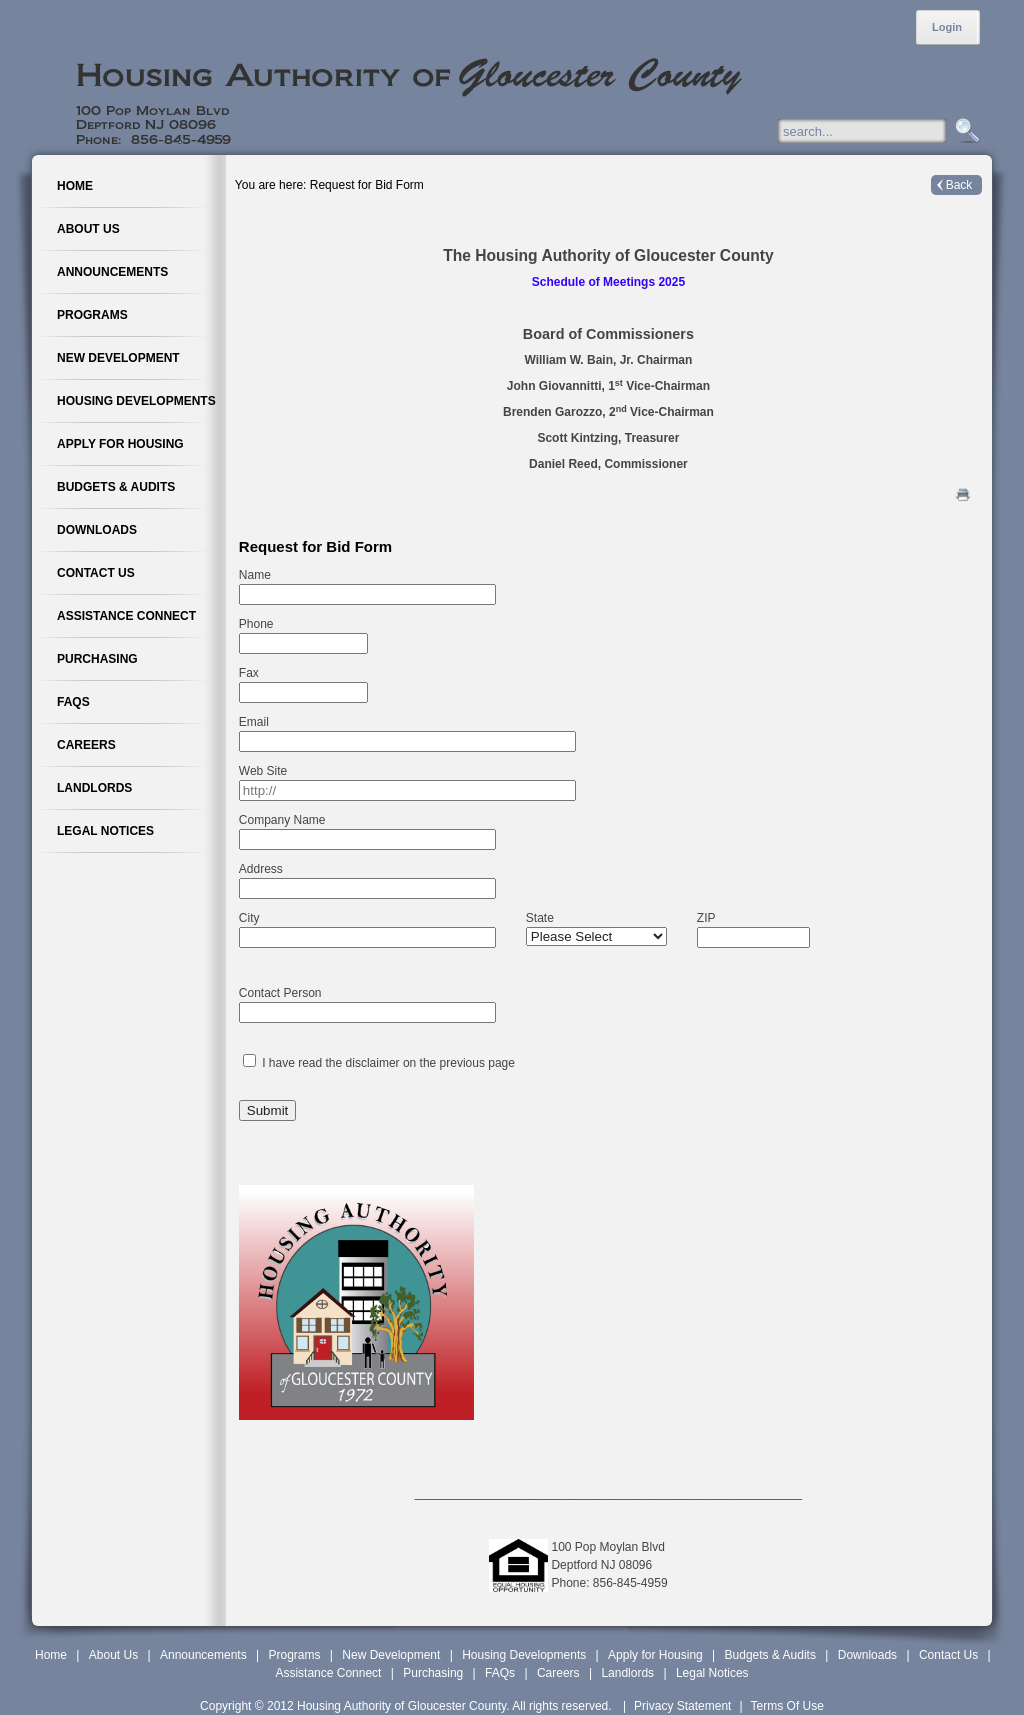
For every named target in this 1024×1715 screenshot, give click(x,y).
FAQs (500, 1673)
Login (947, 27)
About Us (113, 1655)
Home (51, 1655)
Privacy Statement (682, 1706)
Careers (558, 1673)
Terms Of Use (787, 1706)
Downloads (867, 1655)
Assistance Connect (328, 1673)
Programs (295, 1655)
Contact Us (948, 1655)
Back (959, 185)
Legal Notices (712, 1673)
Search (964, 131)
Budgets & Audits (770, 1655)
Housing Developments (524, 1655)
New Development (391, 1655)
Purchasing (433, 1673)
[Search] (881, 131)
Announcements (203, 1655)
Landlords (627, 1673)
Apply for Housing (655, 1655)
